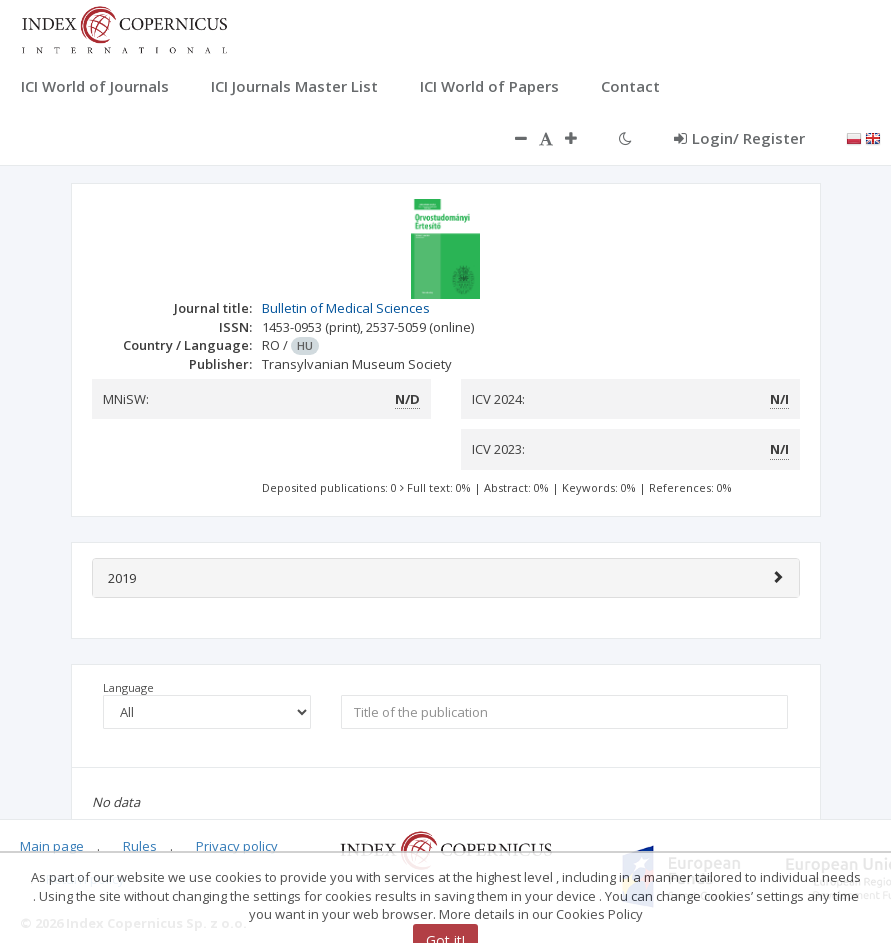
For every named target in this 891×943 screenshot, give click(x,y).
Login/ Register (739, 138)
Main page (52, 846)
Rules (140, 846)
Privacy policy (237, 846)
